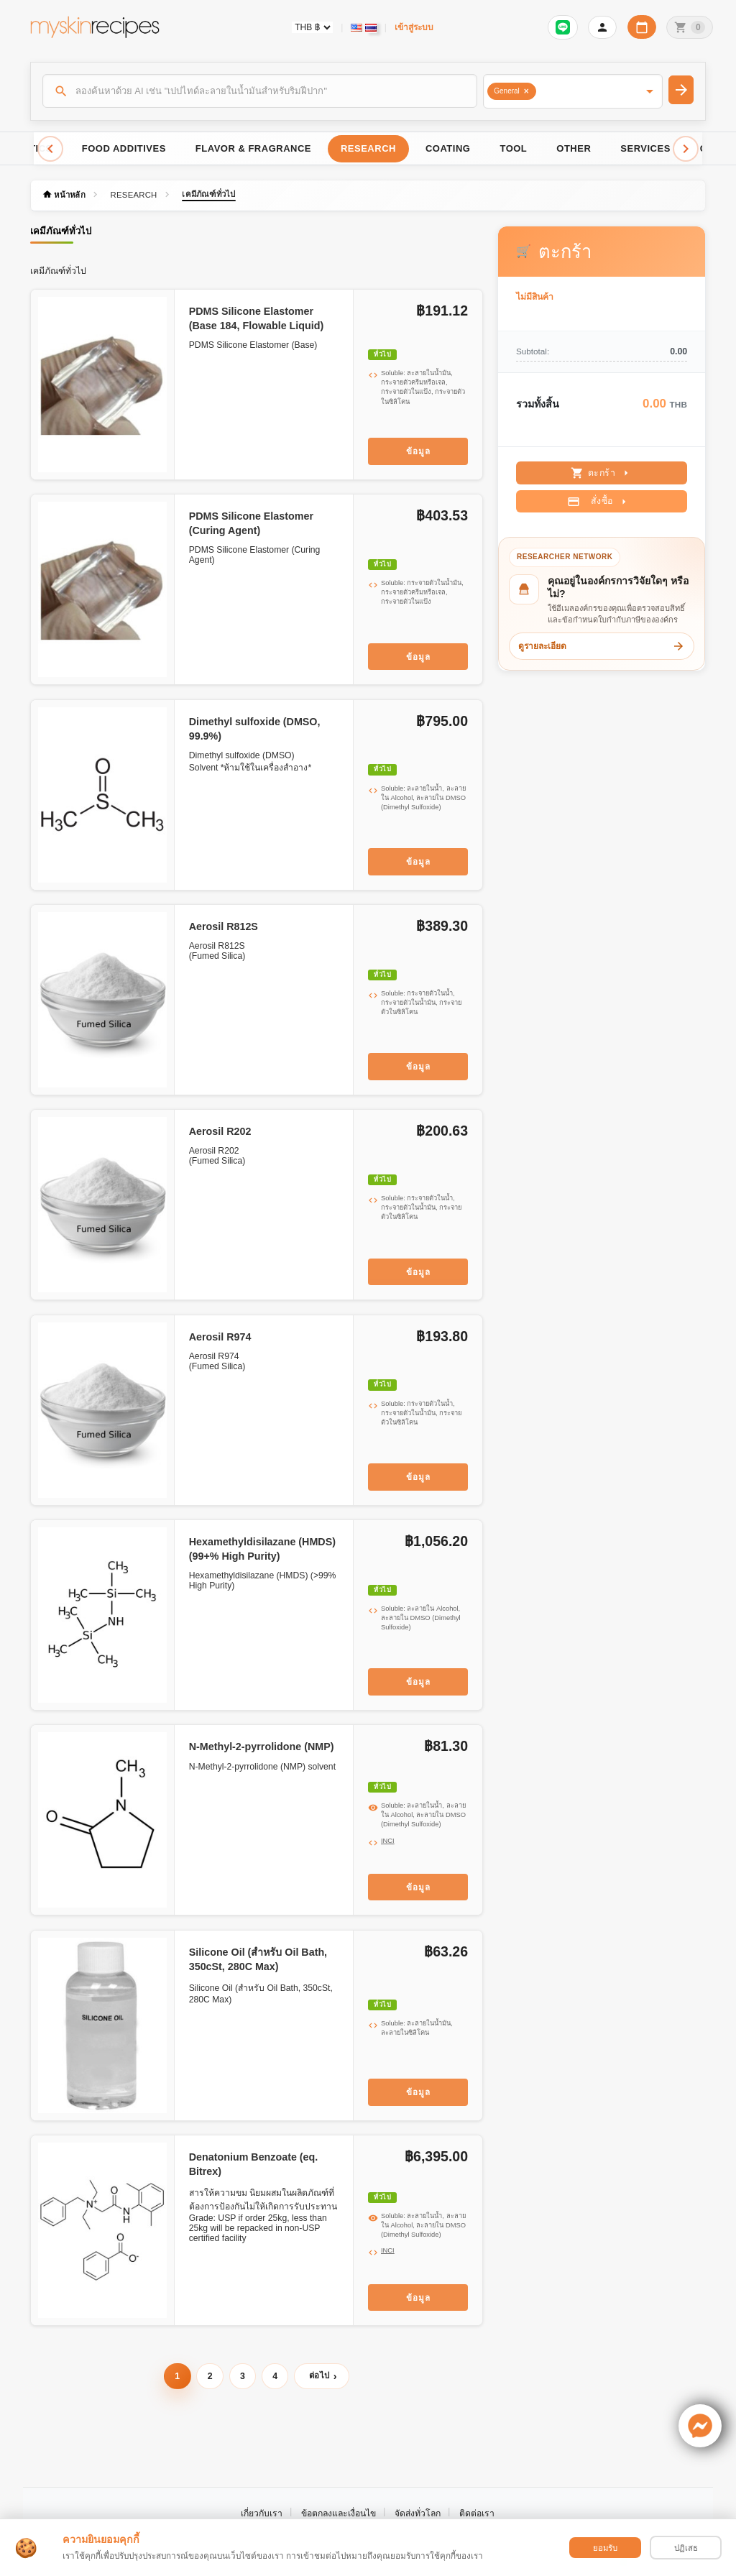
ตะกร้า (602, 472)
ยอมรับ (605, 2548)
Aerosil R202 (220, 1131)
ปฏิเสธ (686, 2548)
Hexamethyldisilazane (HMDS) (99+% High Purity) (262, 1549)
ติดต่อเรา (476, 2513)
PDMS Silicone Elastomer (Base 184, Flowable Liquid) (256, 318)
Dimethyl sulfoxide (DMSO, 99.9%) (255, 729)
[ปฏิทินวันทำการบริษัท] (641, 27)
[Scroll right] (686, 149)
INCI (388, 1840)
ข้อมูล (418, 451)
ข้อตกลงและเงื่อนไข (338, 2513)
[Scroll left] (50, 149)
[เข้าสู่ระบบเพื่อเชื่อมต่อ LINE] (563, 27)
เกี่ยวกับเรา (261, 2513)
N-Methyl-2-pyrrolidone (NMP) (261, 1746)
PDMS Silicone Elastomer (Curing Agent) (251, 523)
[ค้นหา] (260, 90)
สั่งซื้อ (598, 501)
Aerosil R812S (223, 926)
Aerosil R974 (220, 1337)
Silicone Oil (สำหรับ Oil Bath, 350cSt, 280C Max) (258, 1959)
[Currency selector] (312, 27)
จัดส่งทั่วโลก (418, 2513)
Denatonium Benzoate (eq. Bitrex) (253, 2164)
